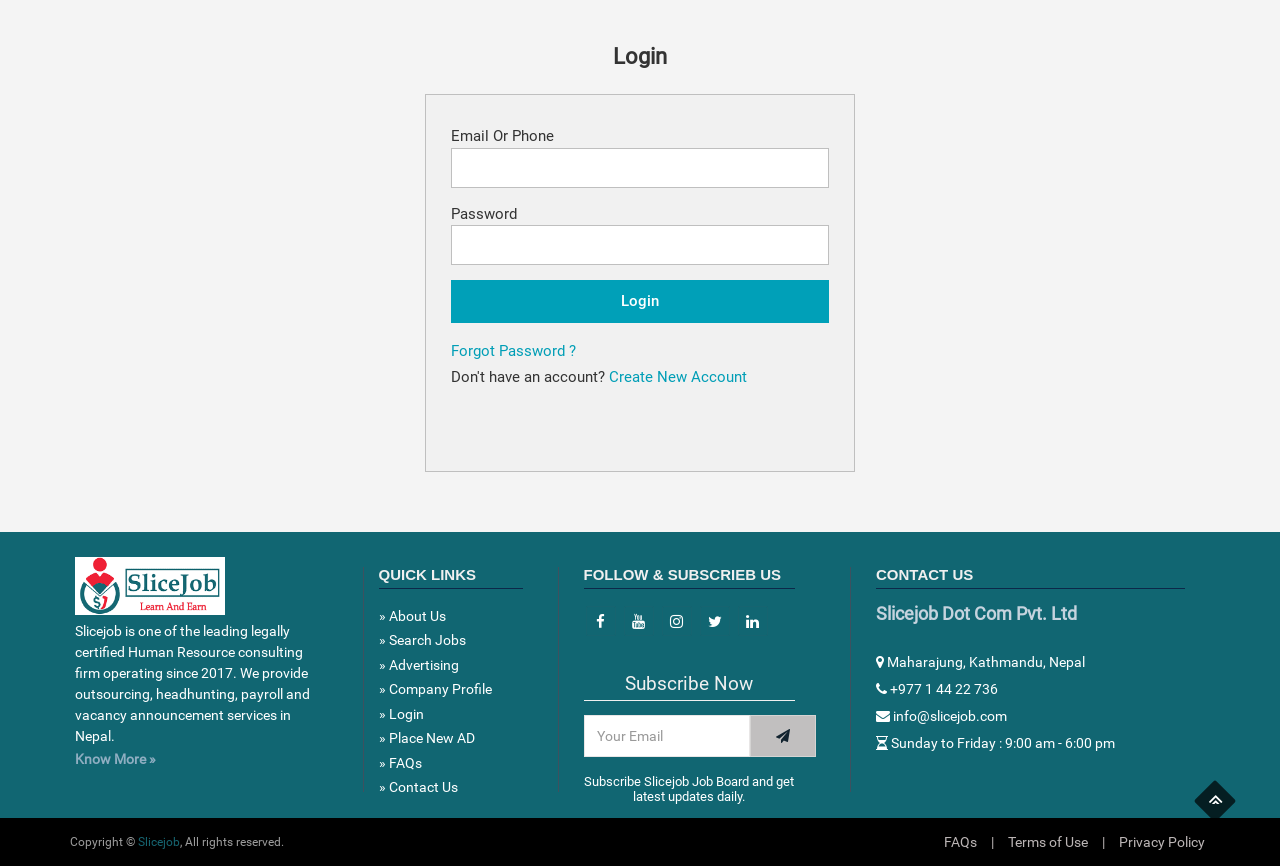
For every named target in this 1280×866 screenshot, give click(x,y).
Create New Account (678, 377)
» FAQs (400, 763)
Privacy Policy (1162, 842)
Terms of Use (1048, 842)
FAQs (960, 842)
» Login (401, 714)
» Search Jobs (422, 640)
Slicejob (159, 842)
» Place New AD (427, 738)
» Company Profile (435, 689)
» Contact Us (418, 787)
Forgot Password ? (513, 351)
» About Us (412, 616)
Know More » (115, 759)
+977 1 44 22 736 (937, 689)
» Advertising (419, 665)
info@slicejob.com (941, 716)
